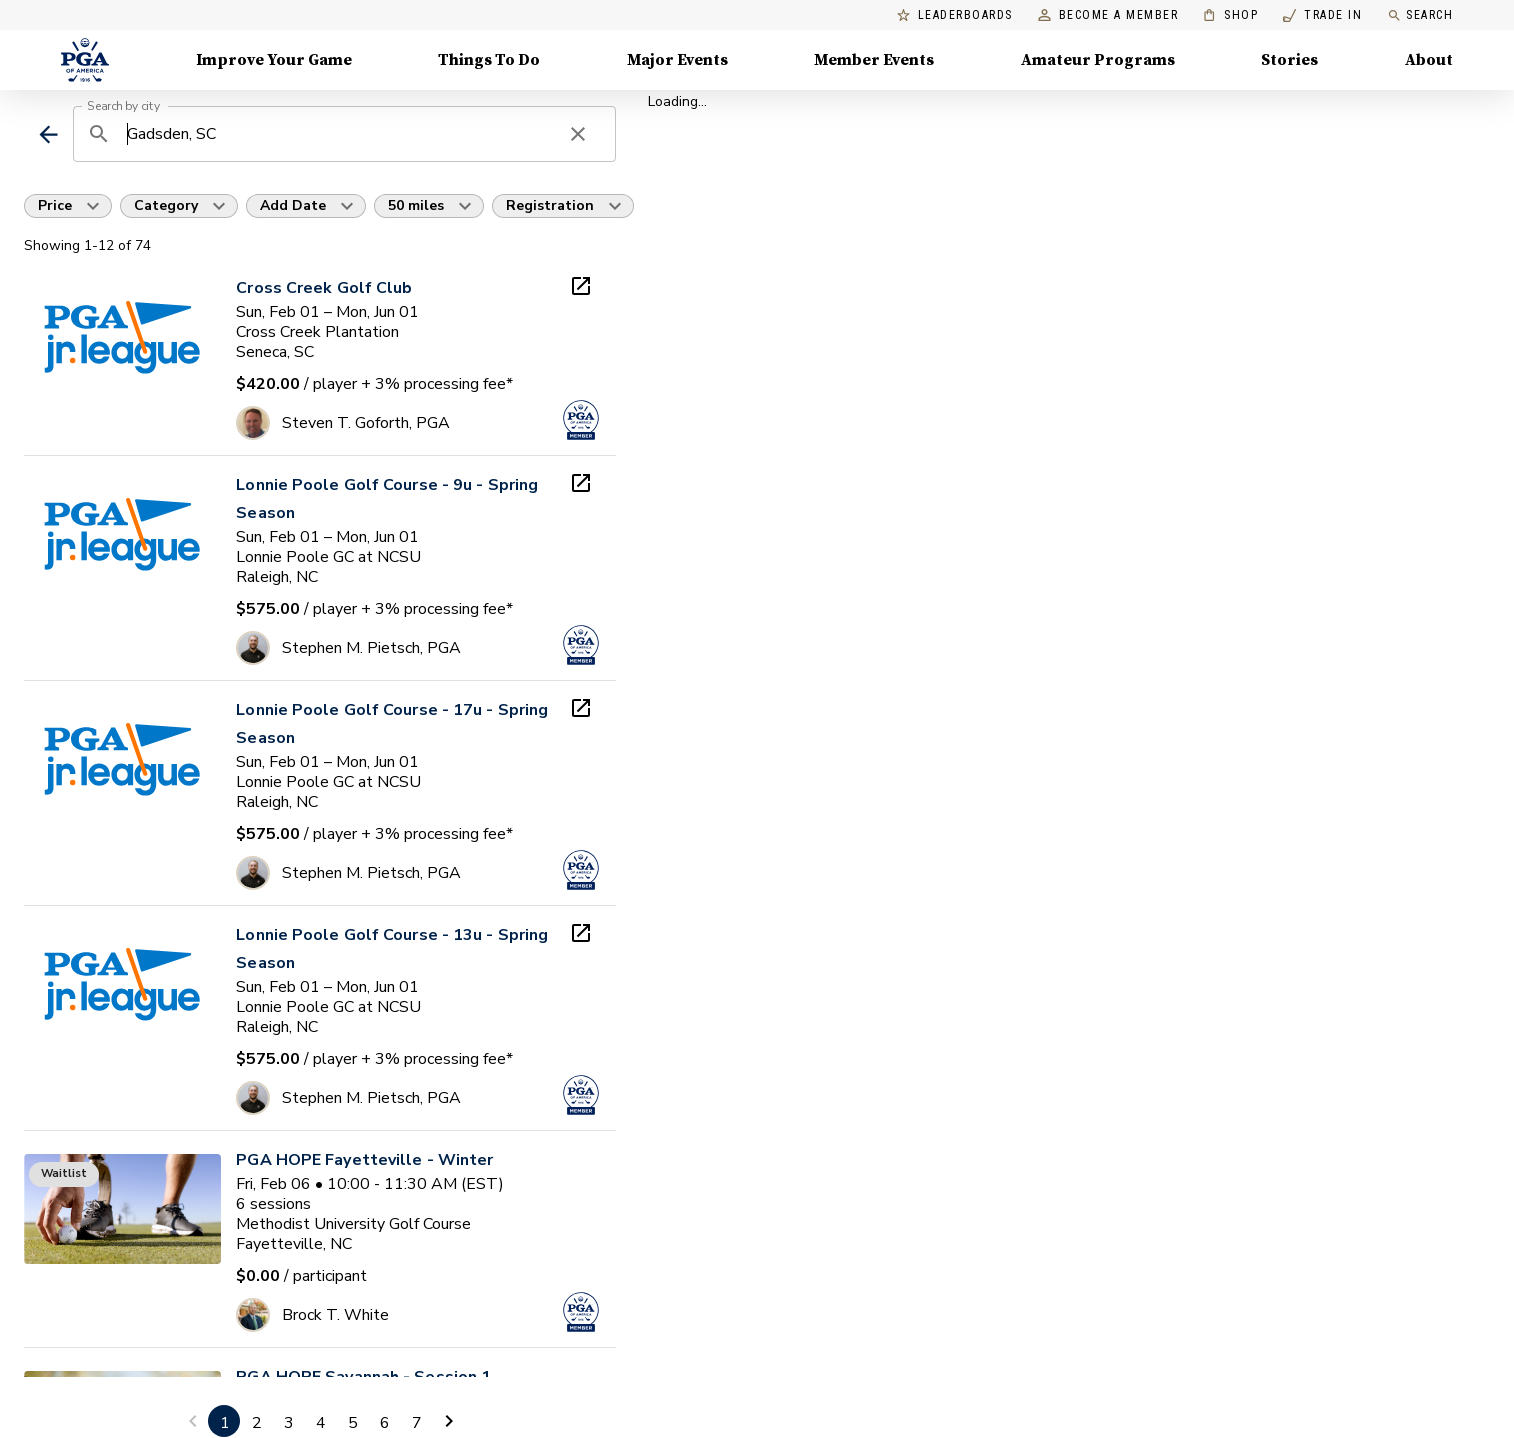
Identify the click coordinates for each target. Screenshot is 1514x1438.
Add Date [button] (293, 205)
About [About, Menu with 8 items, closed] (1429, 60)
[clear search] (578, 134)
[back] (48, 134)
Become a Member (1108, 15)
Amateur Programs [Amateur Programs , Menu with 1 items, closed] (1098, 60)
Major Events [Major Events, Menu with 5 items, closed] (677, 60)
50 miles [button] (416, 205)
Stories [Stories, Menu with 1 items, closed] (1289, 60)
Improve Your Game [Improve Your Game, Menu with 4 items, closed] (274, 60)
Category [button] (166, 205)
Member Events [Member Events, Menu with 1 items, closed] (874, 60)
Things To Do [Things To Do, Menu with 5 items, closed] (489, 60)
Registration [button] (550, 205)
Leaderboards (955, 15)
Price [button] (55, 205)
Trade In (1322, 15)
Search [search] (1420, 15)
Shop (1230, 15)
